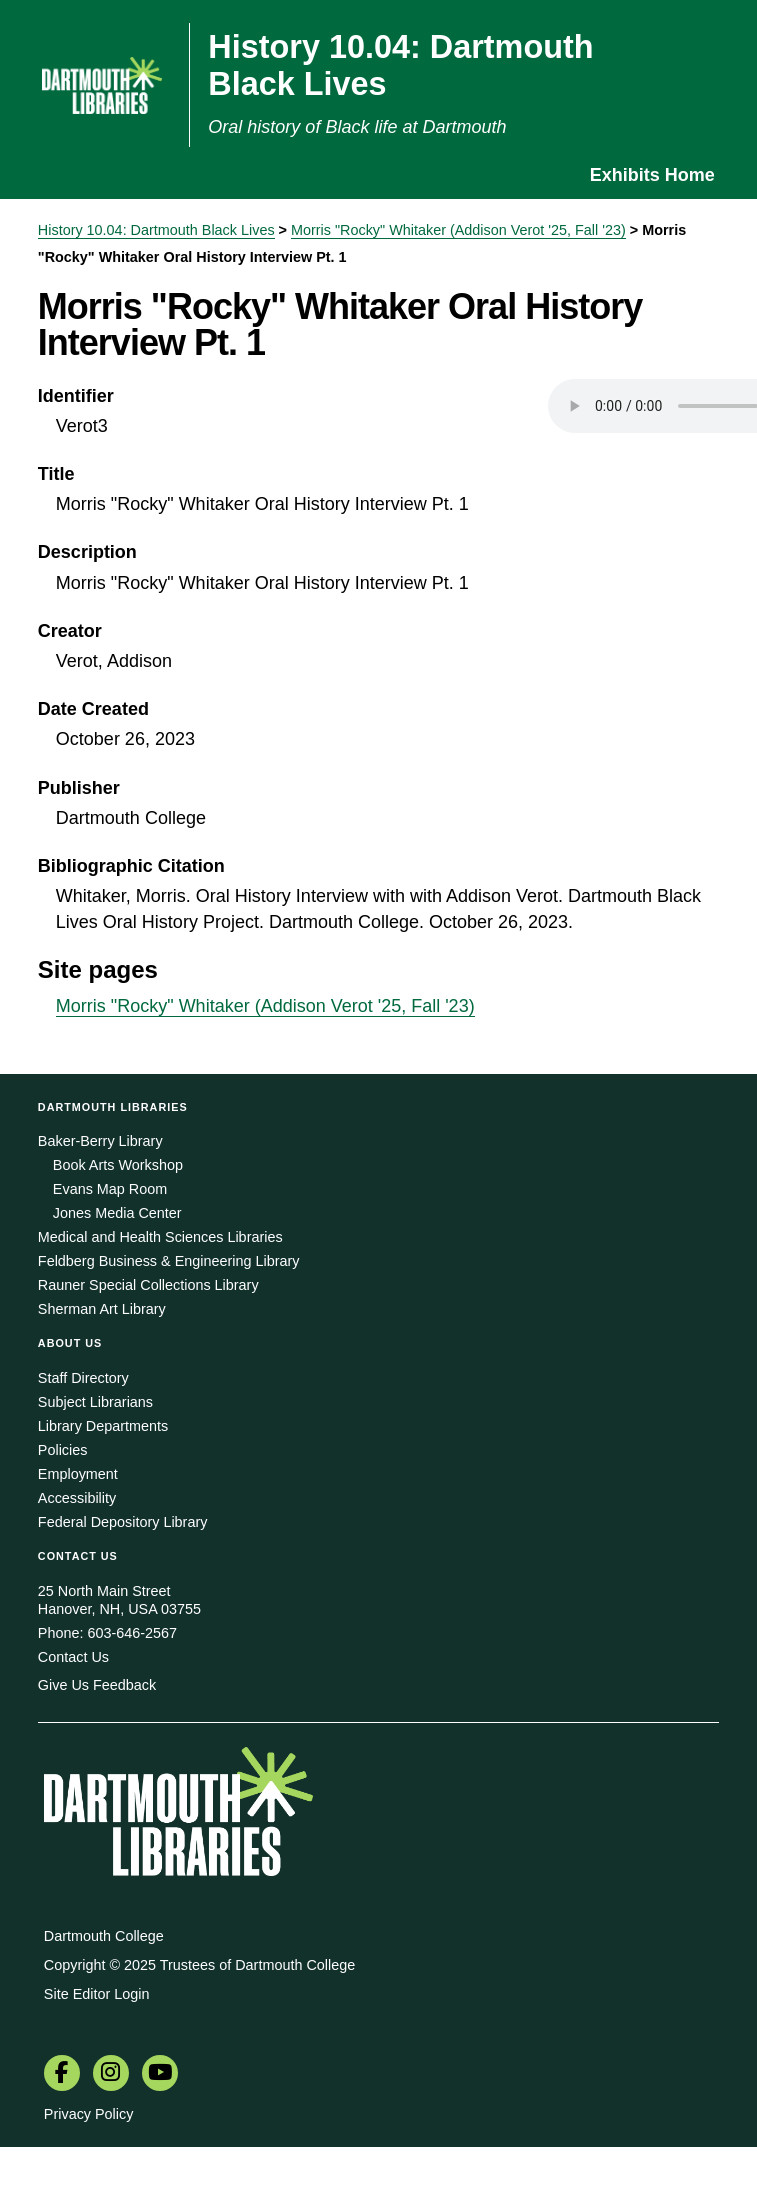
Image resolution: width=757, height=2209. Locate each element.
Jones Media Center (117, 1213)
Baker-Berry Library (100, 1141)
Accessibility (77, 1498)
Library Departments (103, 1426)
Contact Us (73, 1657)
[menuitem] (62, 2075)
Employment (78, 1474)
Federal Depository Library (123, 1522)
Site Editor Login (97, 1994)
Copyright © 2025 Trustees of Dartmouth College (199, 1965)
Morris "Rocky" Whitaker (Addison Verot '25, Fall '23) (458, 230)
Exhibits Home (652, 175)
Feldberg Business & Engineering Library (169, 1261)
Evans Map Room (110, 1189)
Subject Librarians (95, 1402)
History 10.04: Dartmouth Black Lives (156, 230)
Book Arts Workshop (118, 1165)
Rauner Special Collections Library (148, 1285)
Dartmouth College (104, 1936)
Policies (63, 1450)
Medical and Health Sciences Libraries (160, 1237)
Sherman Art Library (102, 1309)
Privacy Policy (89, 2114)
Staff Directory (83, 1378)
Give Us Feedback (97, 1685)
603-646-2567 (132, 1633)
